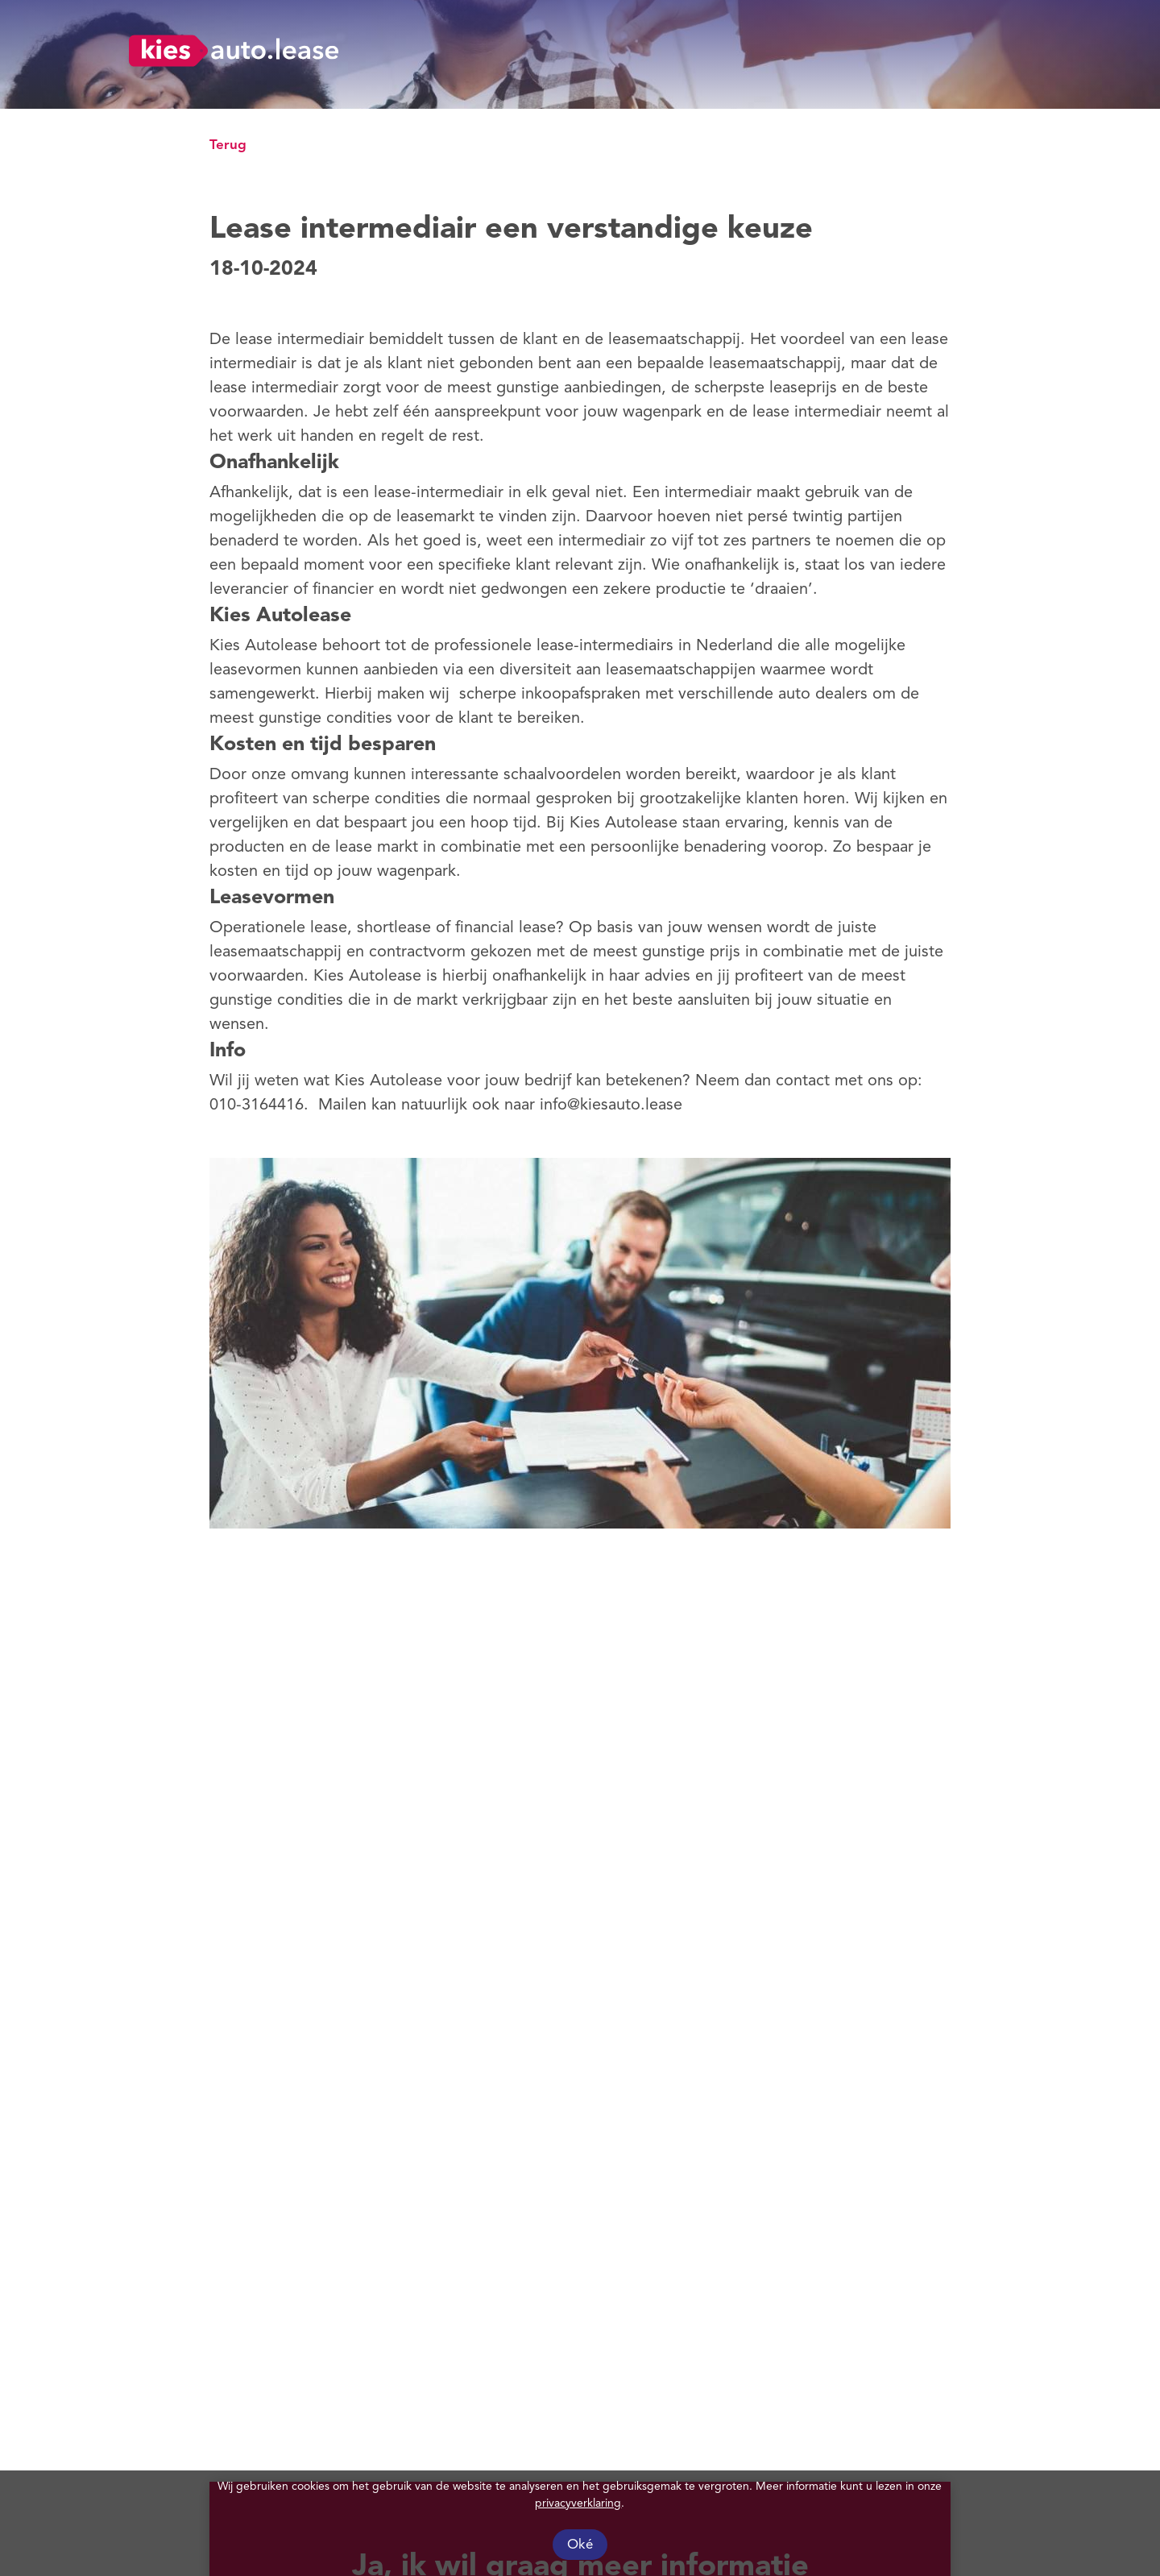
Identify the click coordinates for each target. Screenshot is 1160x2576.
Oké (580, 2545)
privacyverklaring (578, 2503)
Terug (227, 145)
